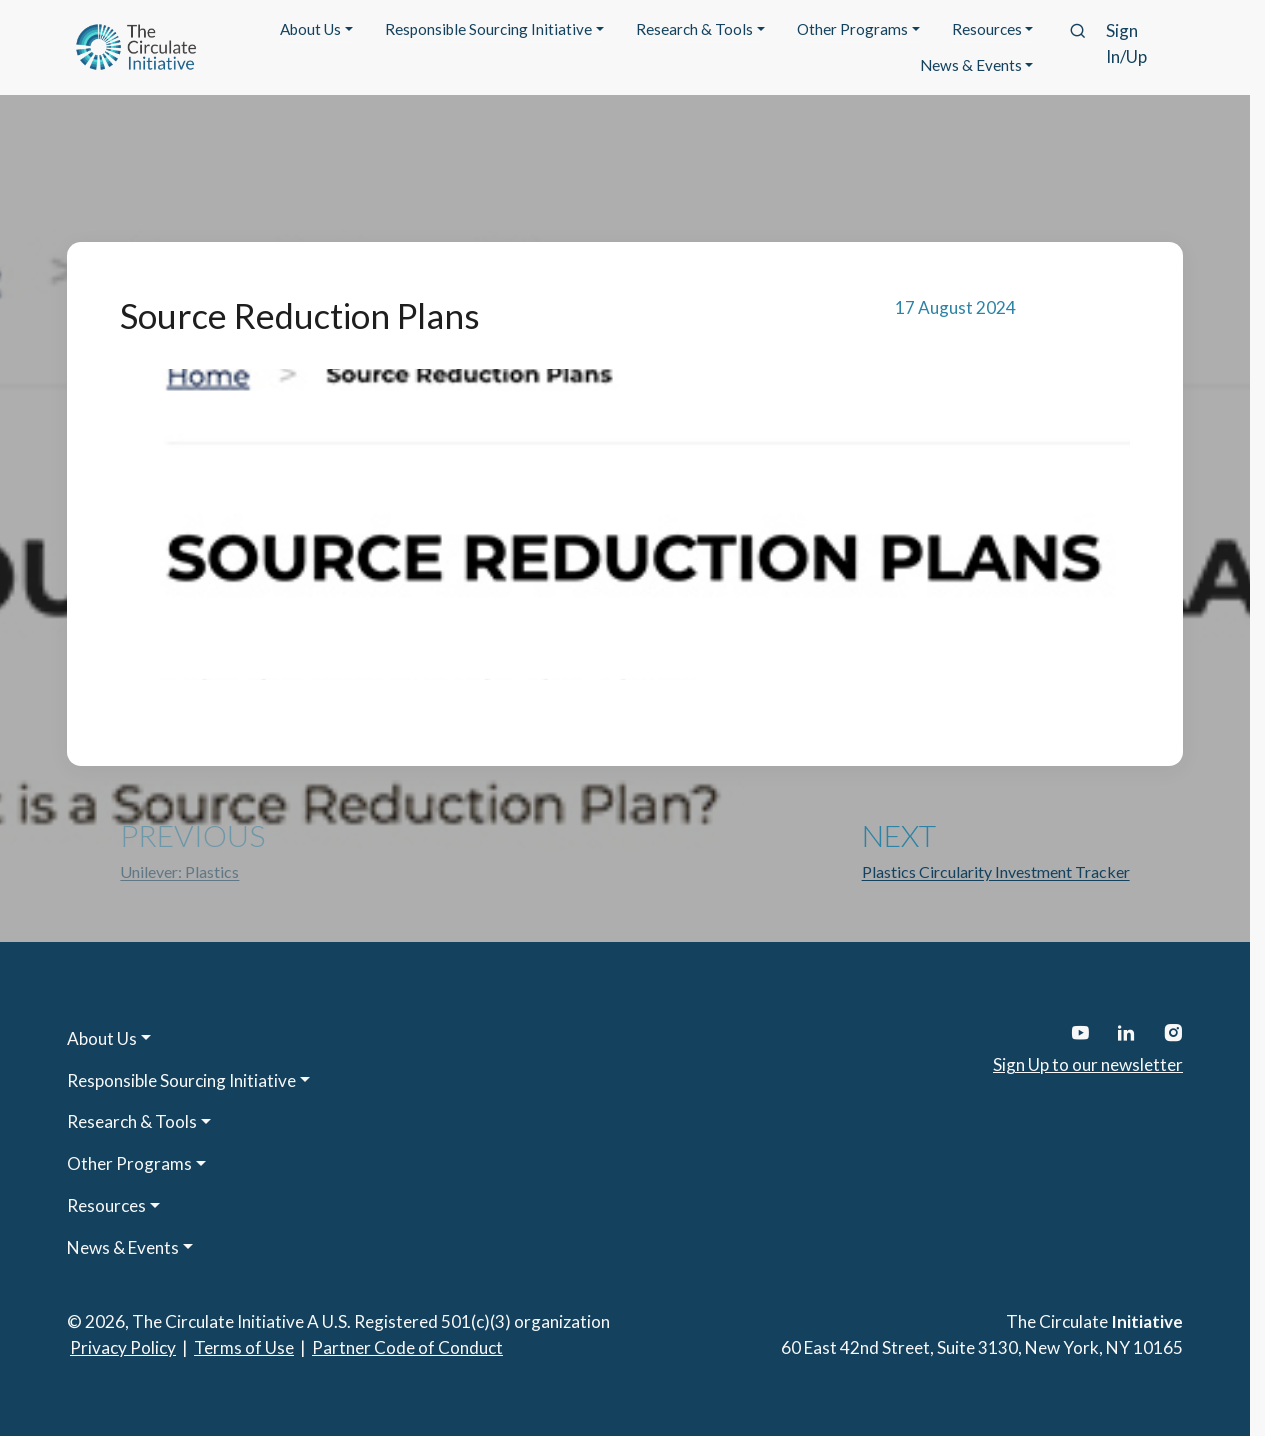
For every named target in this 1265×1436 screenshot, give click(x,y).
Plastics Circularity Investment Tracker (996, 871)
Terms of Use (244, 1347)
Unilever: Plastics (179, 871)
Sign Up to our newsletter (1088, 1064)
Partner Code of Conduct (407, 1347)
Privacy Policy (123, 1347)
